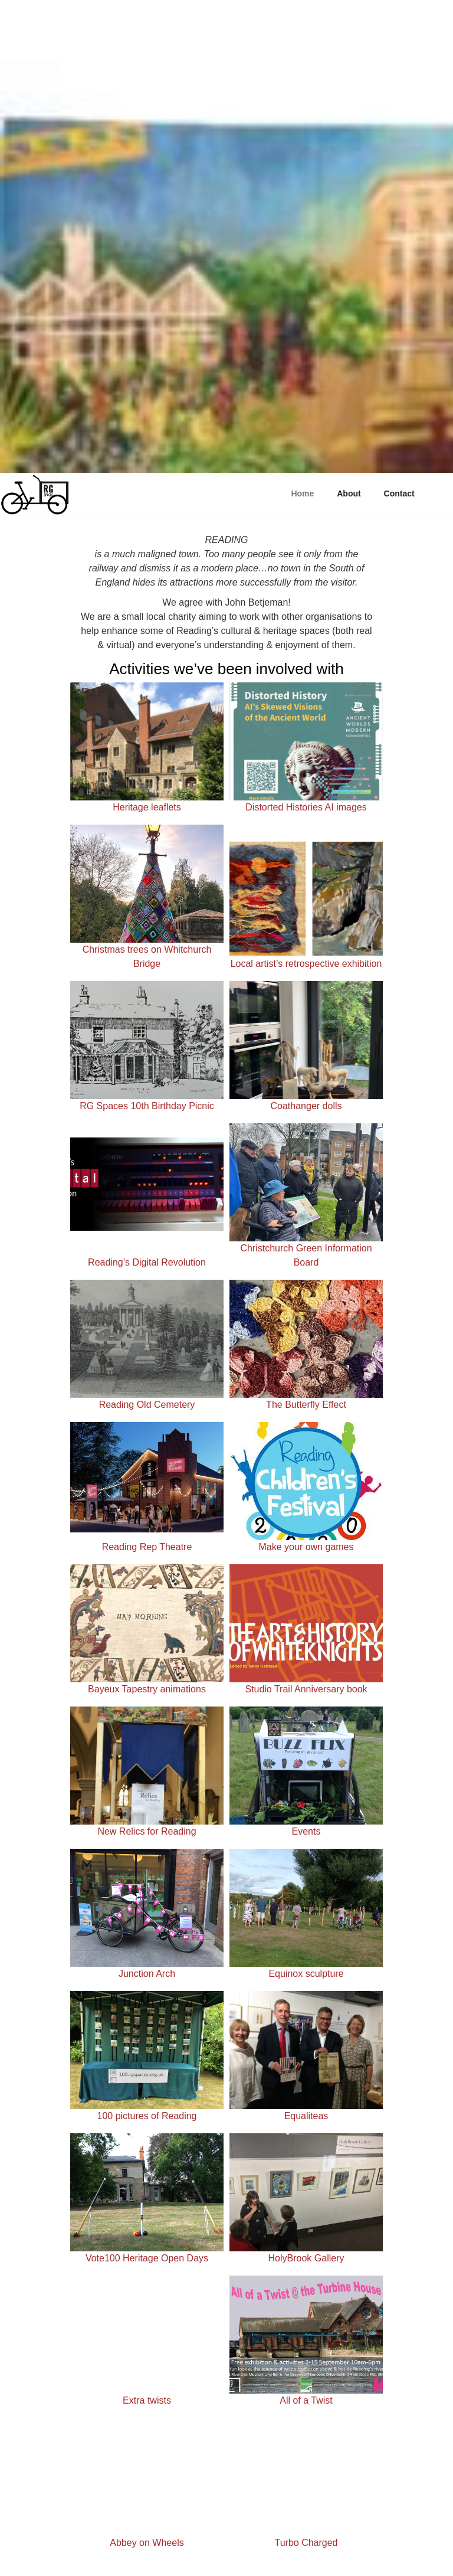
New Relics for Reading (146, 1831)
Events (306, 1831)
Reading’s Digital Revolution (147, 1262)
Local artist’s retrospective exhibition (306, 964)
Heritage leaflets (147, 807)
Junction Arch (147, 1974)
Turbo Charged (305, 2543)
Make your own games (306, 1547)
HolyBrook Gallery (306, 2258)
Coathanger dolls (306, 1106)
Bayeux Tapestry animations (147, 1689)
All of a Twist (306, 2400)
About (348, 493)
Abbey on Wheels (146, 2543)
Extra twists (147, 2400)
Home (302, 493)
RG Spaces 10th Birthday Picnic (147, 1106)
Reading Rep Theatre (147, 1547)
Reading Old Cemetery (147, 1405)
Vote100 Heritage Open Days (147, 2258)
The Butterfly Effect (306, 1405)
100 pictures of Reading (147, 2116)
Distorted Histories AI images (305, 807)
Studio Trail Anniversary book (306, 1689)
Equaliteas (306, 2116)
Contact (399, 493)
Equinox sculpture (305, 1974)
